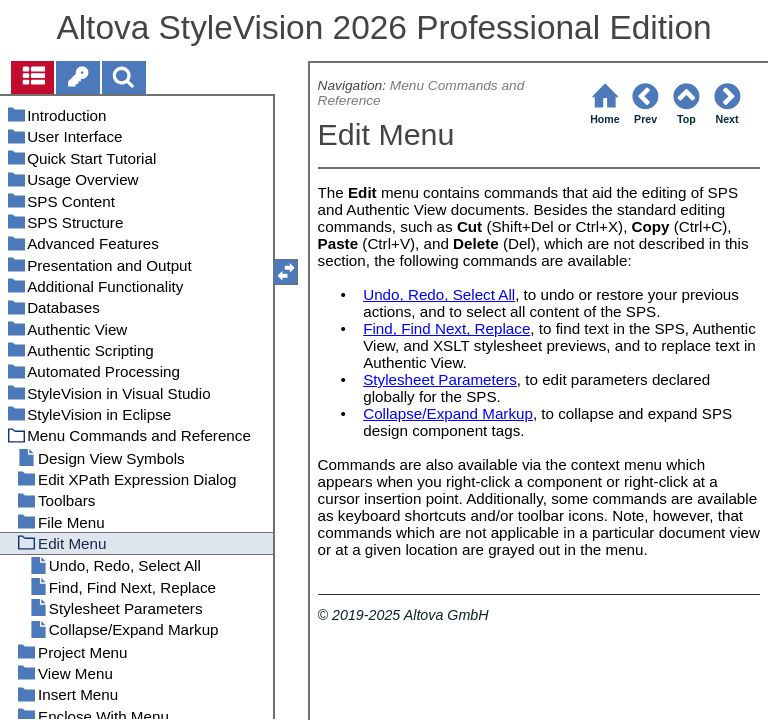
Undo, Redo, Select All (439, 294)
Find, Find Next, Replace (446, 328)
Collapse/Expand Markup (448, 413)
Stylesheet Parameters (440, 379)
